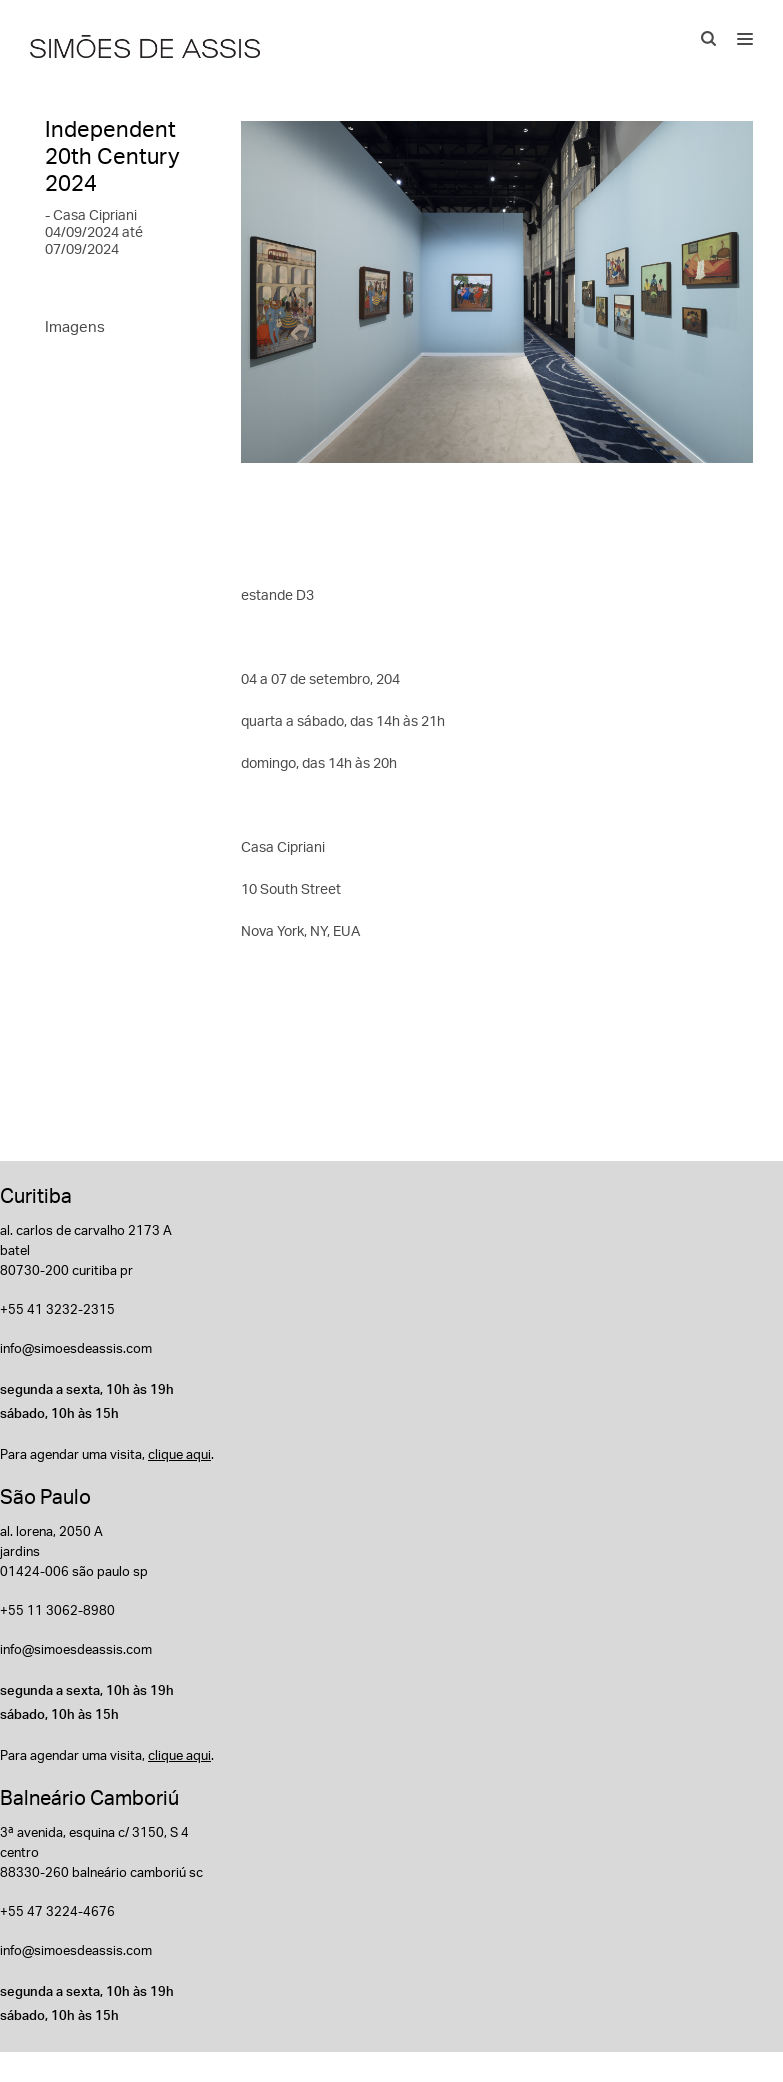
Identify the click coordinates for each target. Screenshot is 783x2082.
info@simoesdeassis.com (76, 1348)
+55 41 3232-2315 (57, 1309)
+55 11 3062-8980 (57, 1610)
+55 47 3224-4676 (57, 1911)
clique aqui (179, 1454)
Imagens (75, 326)
